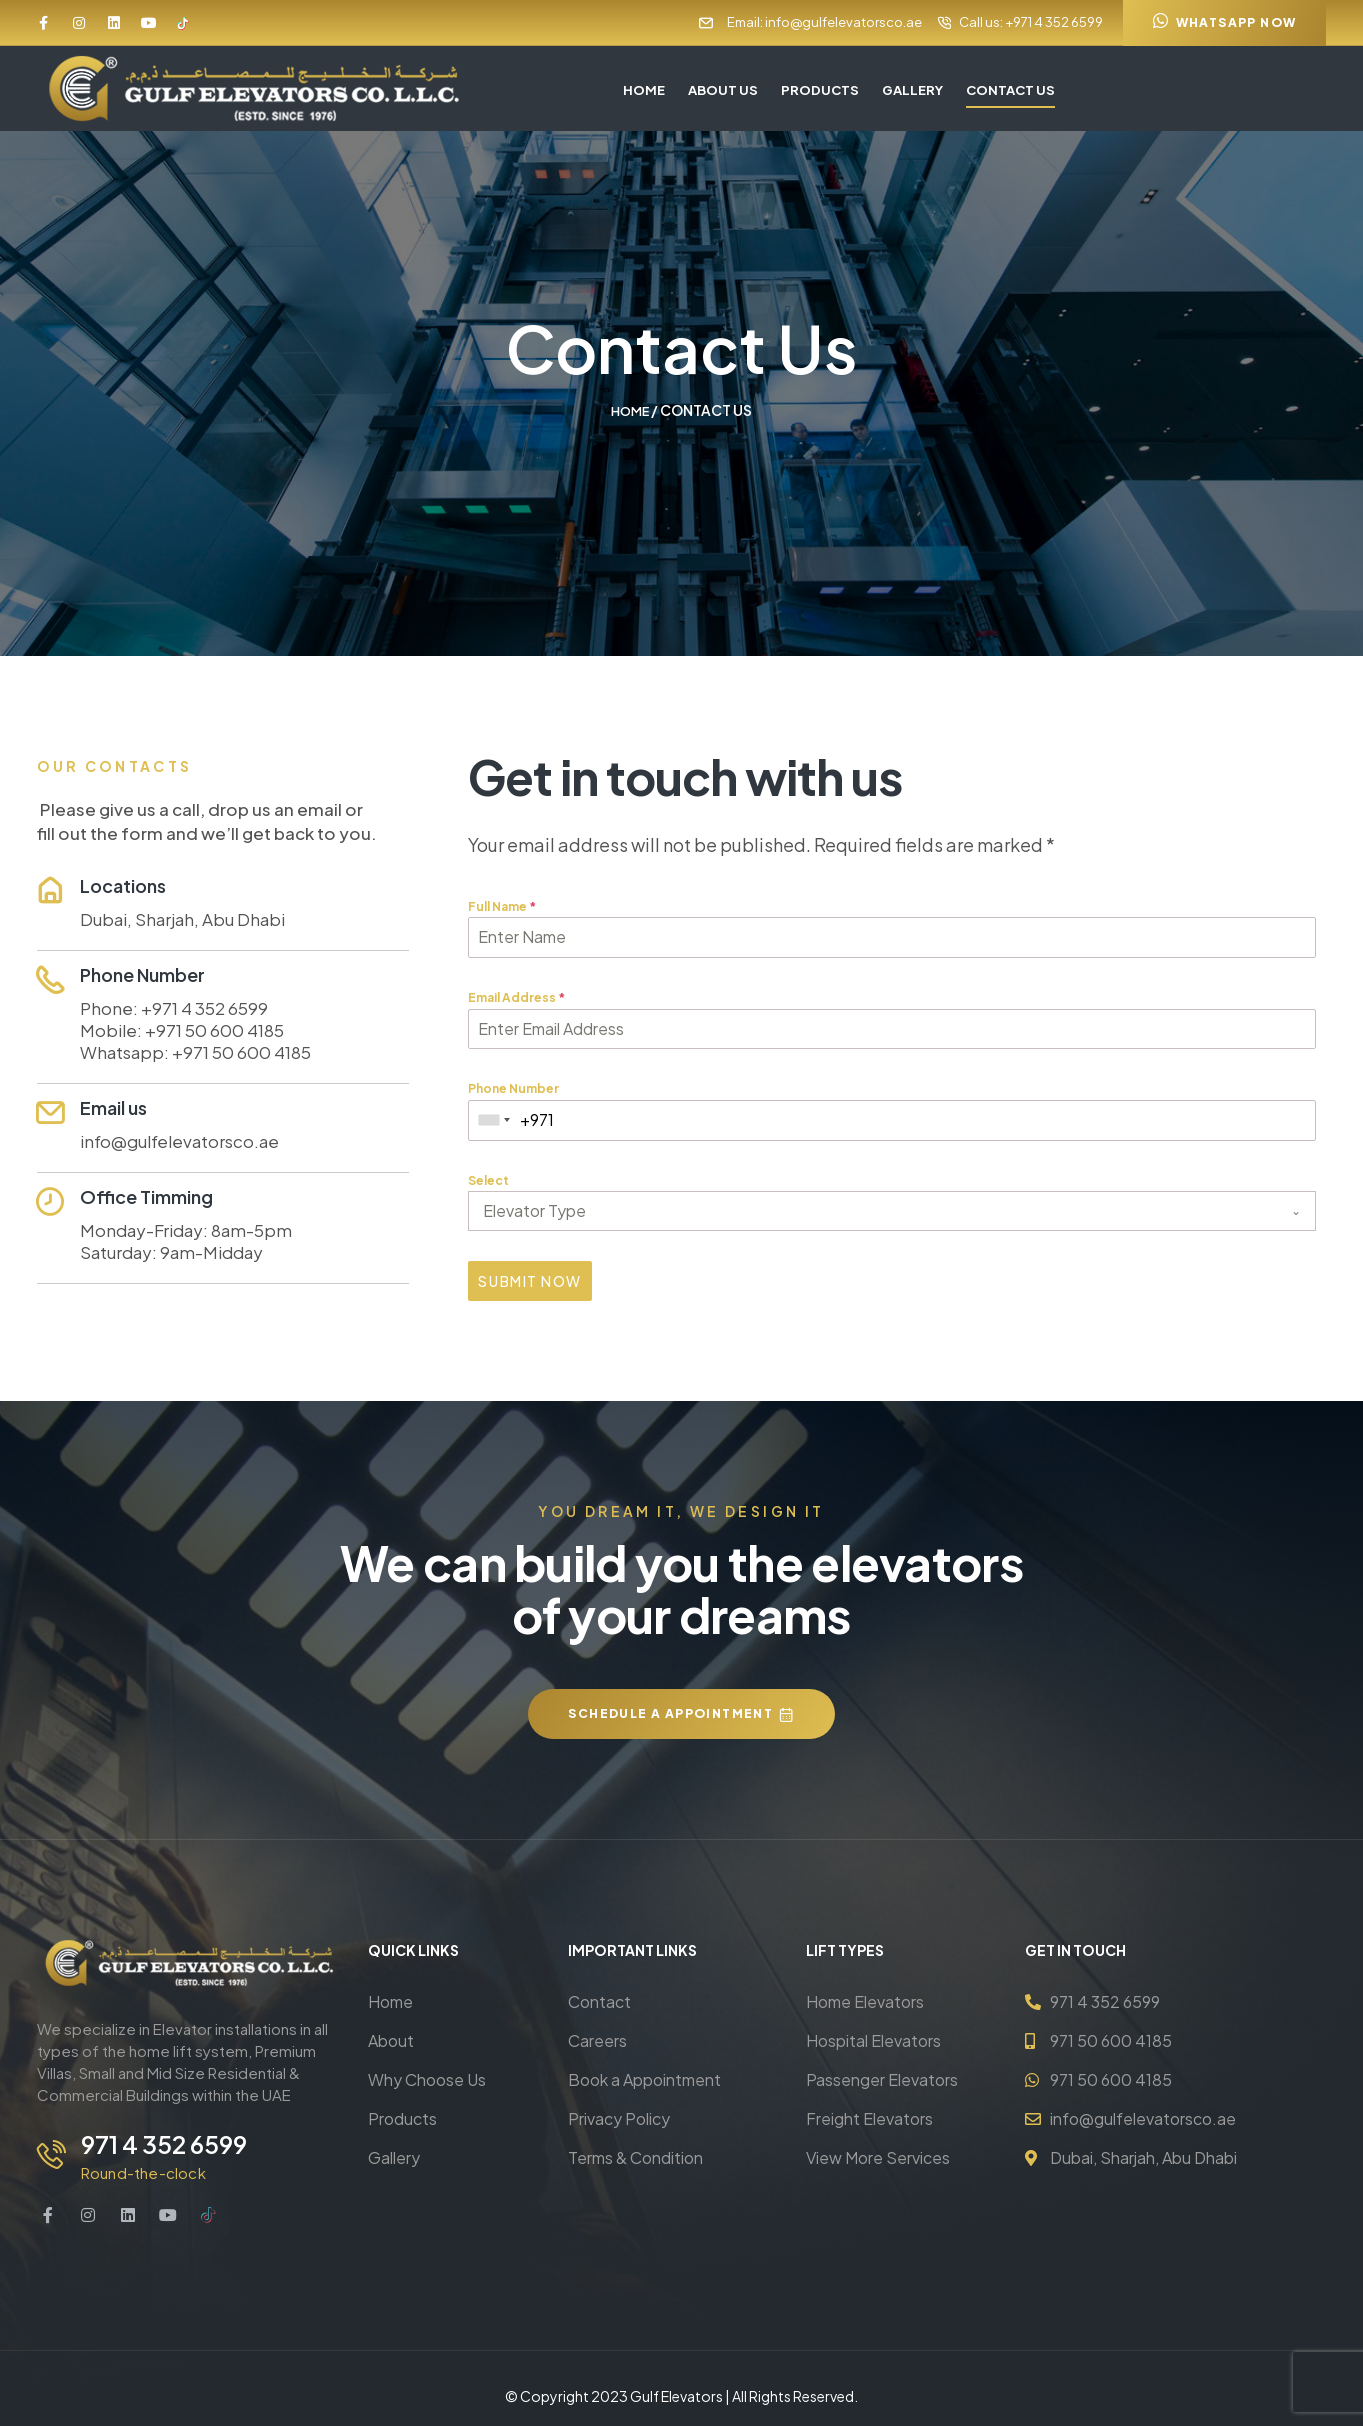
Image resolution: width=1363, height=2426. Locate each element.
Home (630, 410)
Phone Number (513, 1087)
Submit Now (529, 1280)
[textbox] (873, 1210)
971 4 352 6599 (159, 2133)
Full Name (502, 905)
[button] (1224, 23)
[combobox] (494, 1119)
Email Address (516, 996)
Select (488, 1179)
